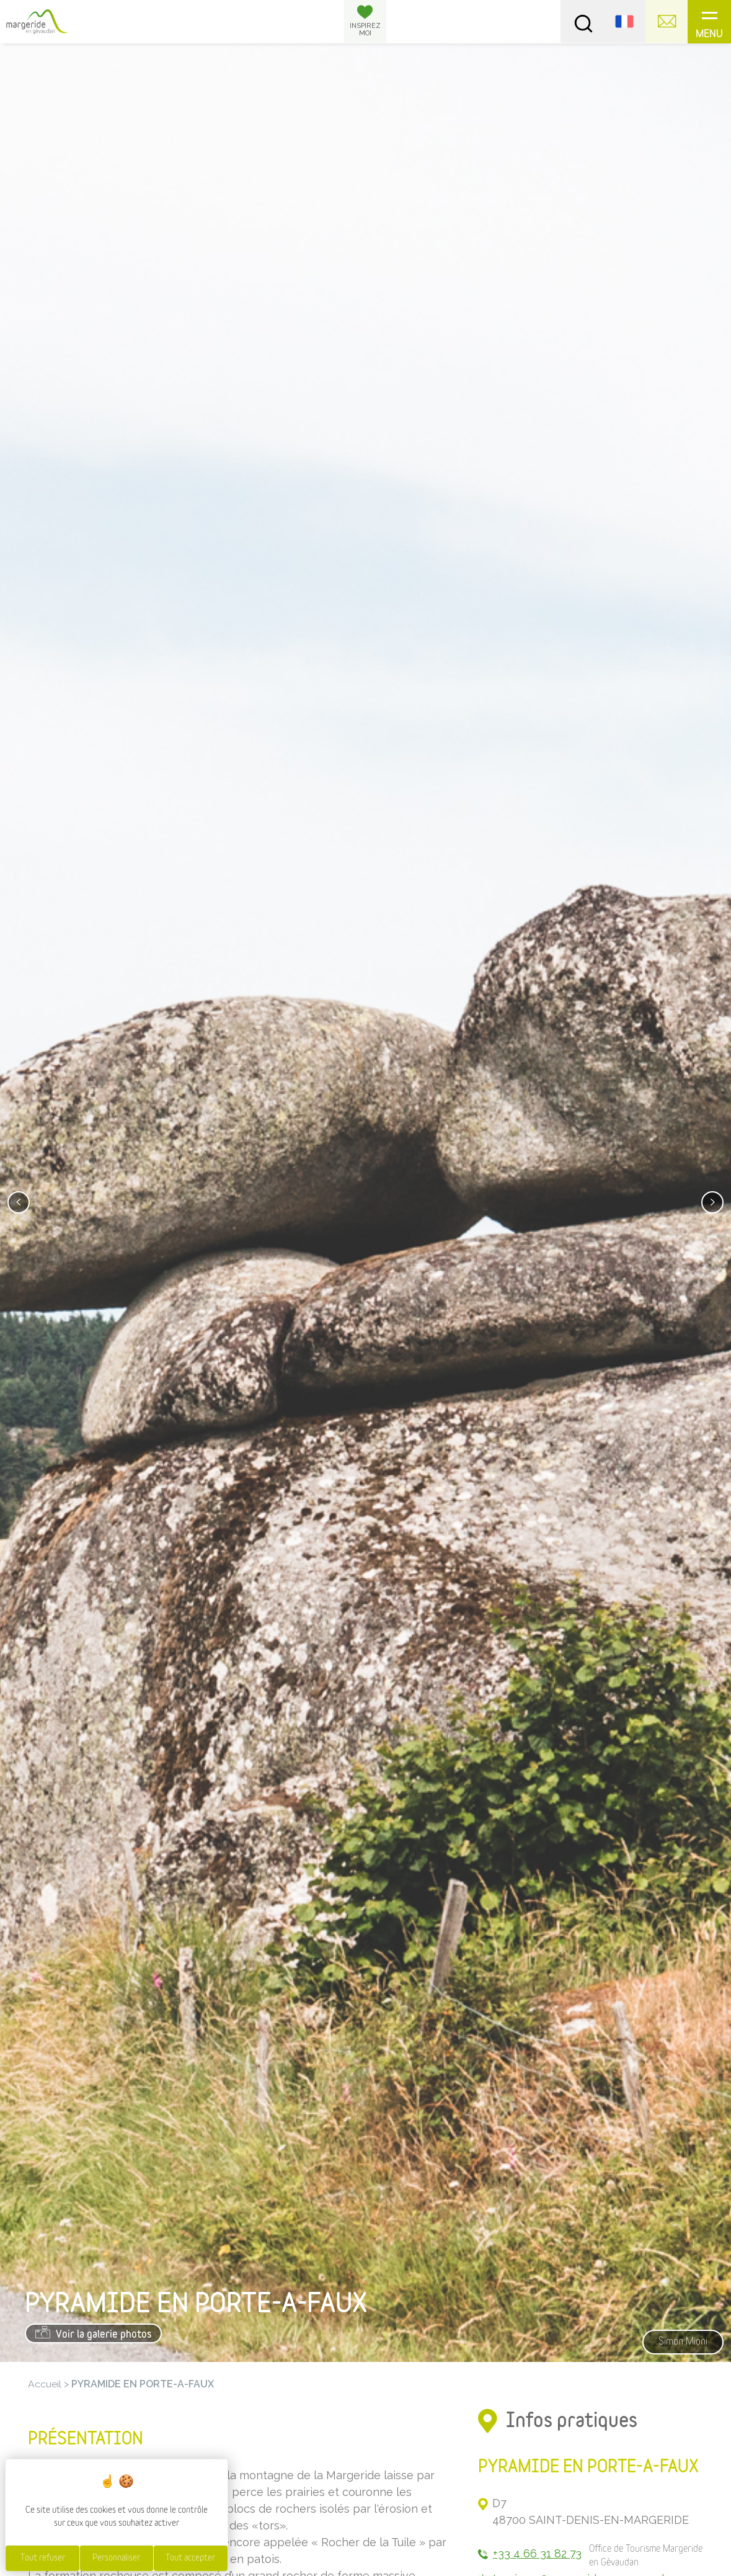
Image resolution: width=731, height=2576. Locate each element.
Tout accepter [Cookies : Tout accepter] (190, 2558)
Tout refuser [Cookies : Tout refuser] (42, 2558)
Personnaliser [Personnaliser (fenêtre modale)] (116, 2558)
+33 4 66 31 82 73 (537, 2553)
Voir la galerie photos (93, 2333)
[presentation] (18, 1202)
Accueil (44, 2384)
